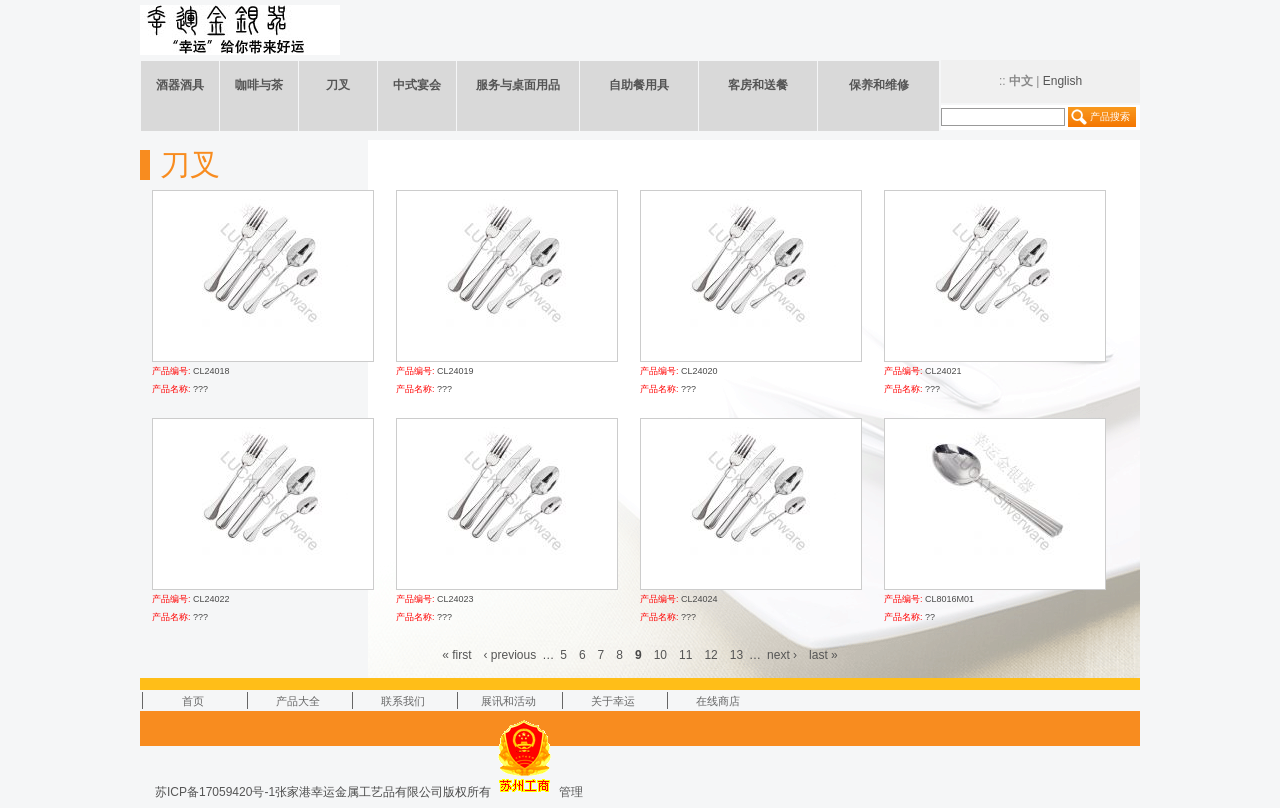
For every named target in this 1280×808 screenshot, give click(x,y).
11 (685, 655)
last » (823, 655)
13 (736, 655)
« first (456, 655)
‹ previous (510, 655)
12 (710, 655)
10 (660, 655)
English (1062, 81)
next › (782, 655)
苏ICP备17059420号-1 (215, 792)
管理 (571, 792)
